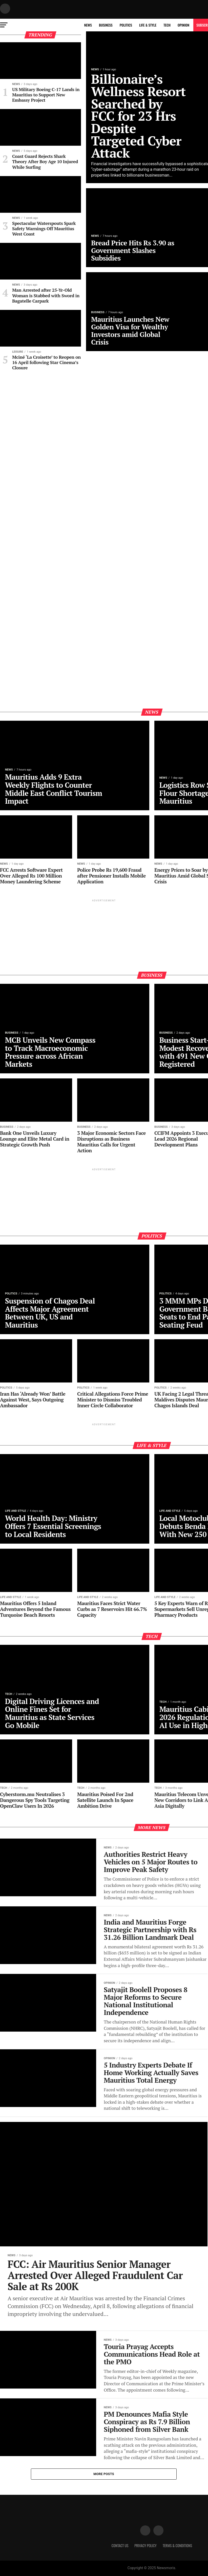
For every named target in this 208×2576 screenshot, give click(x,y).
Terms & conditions (177, 2545)
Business (106, 25)
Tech (167, 25)
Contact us (120, 2545)
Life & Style (147, 25)
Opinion (183, 25)
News (88, 25)
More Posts (103, 2474)
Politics (126, 25)
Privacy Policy (145, 2545)
